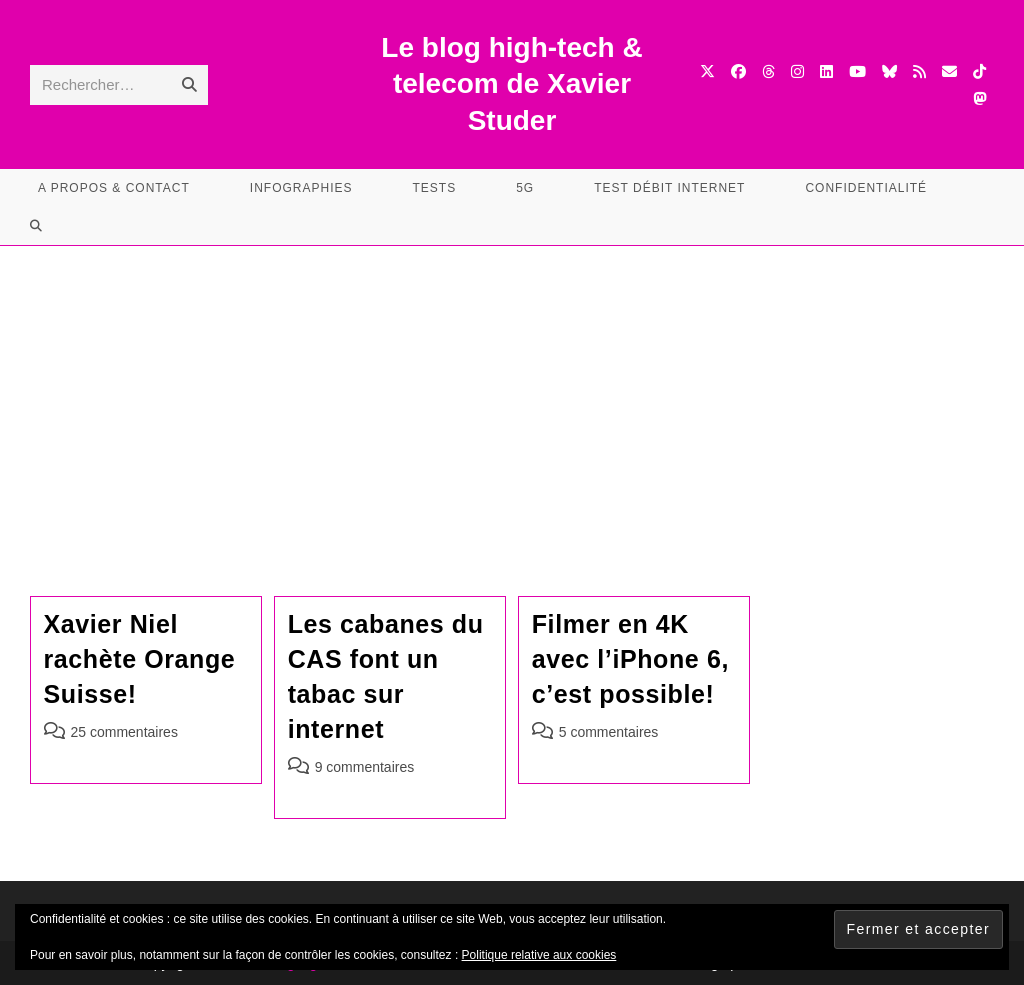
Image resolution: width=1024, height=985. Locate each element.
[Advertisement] (512, 396)
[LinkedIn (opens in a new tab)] (826, 71)
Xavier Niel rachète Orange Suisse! (140, 659)
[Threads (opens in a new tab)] (768, 71)
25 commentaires (124, 732)
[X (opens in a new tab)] (707, 71)
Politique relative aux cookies (539, 955)
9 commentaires (365, 767)
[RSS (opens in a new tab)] (919, 71)
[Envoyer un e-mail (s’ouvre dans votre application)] (949, 71)
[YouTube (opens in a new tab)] (857, 71)
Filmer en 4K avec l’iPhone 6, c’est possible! (630, 659)
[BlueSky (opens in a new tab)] (889, 71)
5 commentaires (609, 732)
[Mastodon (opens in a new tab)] (979, 98)
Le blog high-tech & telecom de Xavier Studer (511, 84)
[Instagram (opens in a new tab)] (797, 71)
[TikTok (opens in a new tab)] (979, 71)
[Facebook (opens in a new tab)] (738, 71)
